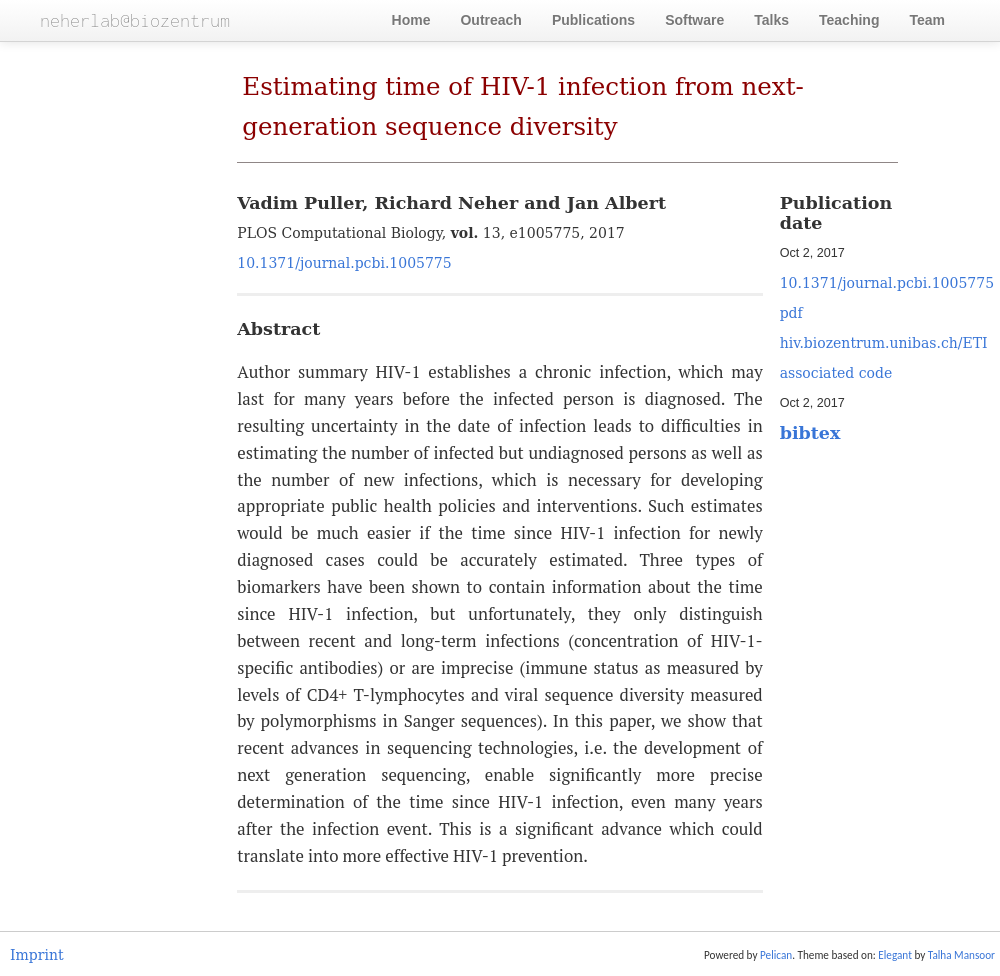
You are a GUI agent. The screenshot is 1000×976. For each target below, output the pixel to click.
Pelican (776, 955)
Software (694, 20)
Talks (771, 20)
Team (927, 20)
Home (411, 20)
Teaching (849, 20)
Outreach (490, 20)
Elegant (895, 955)
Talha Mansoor (961, 955)
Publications (593, 20)
